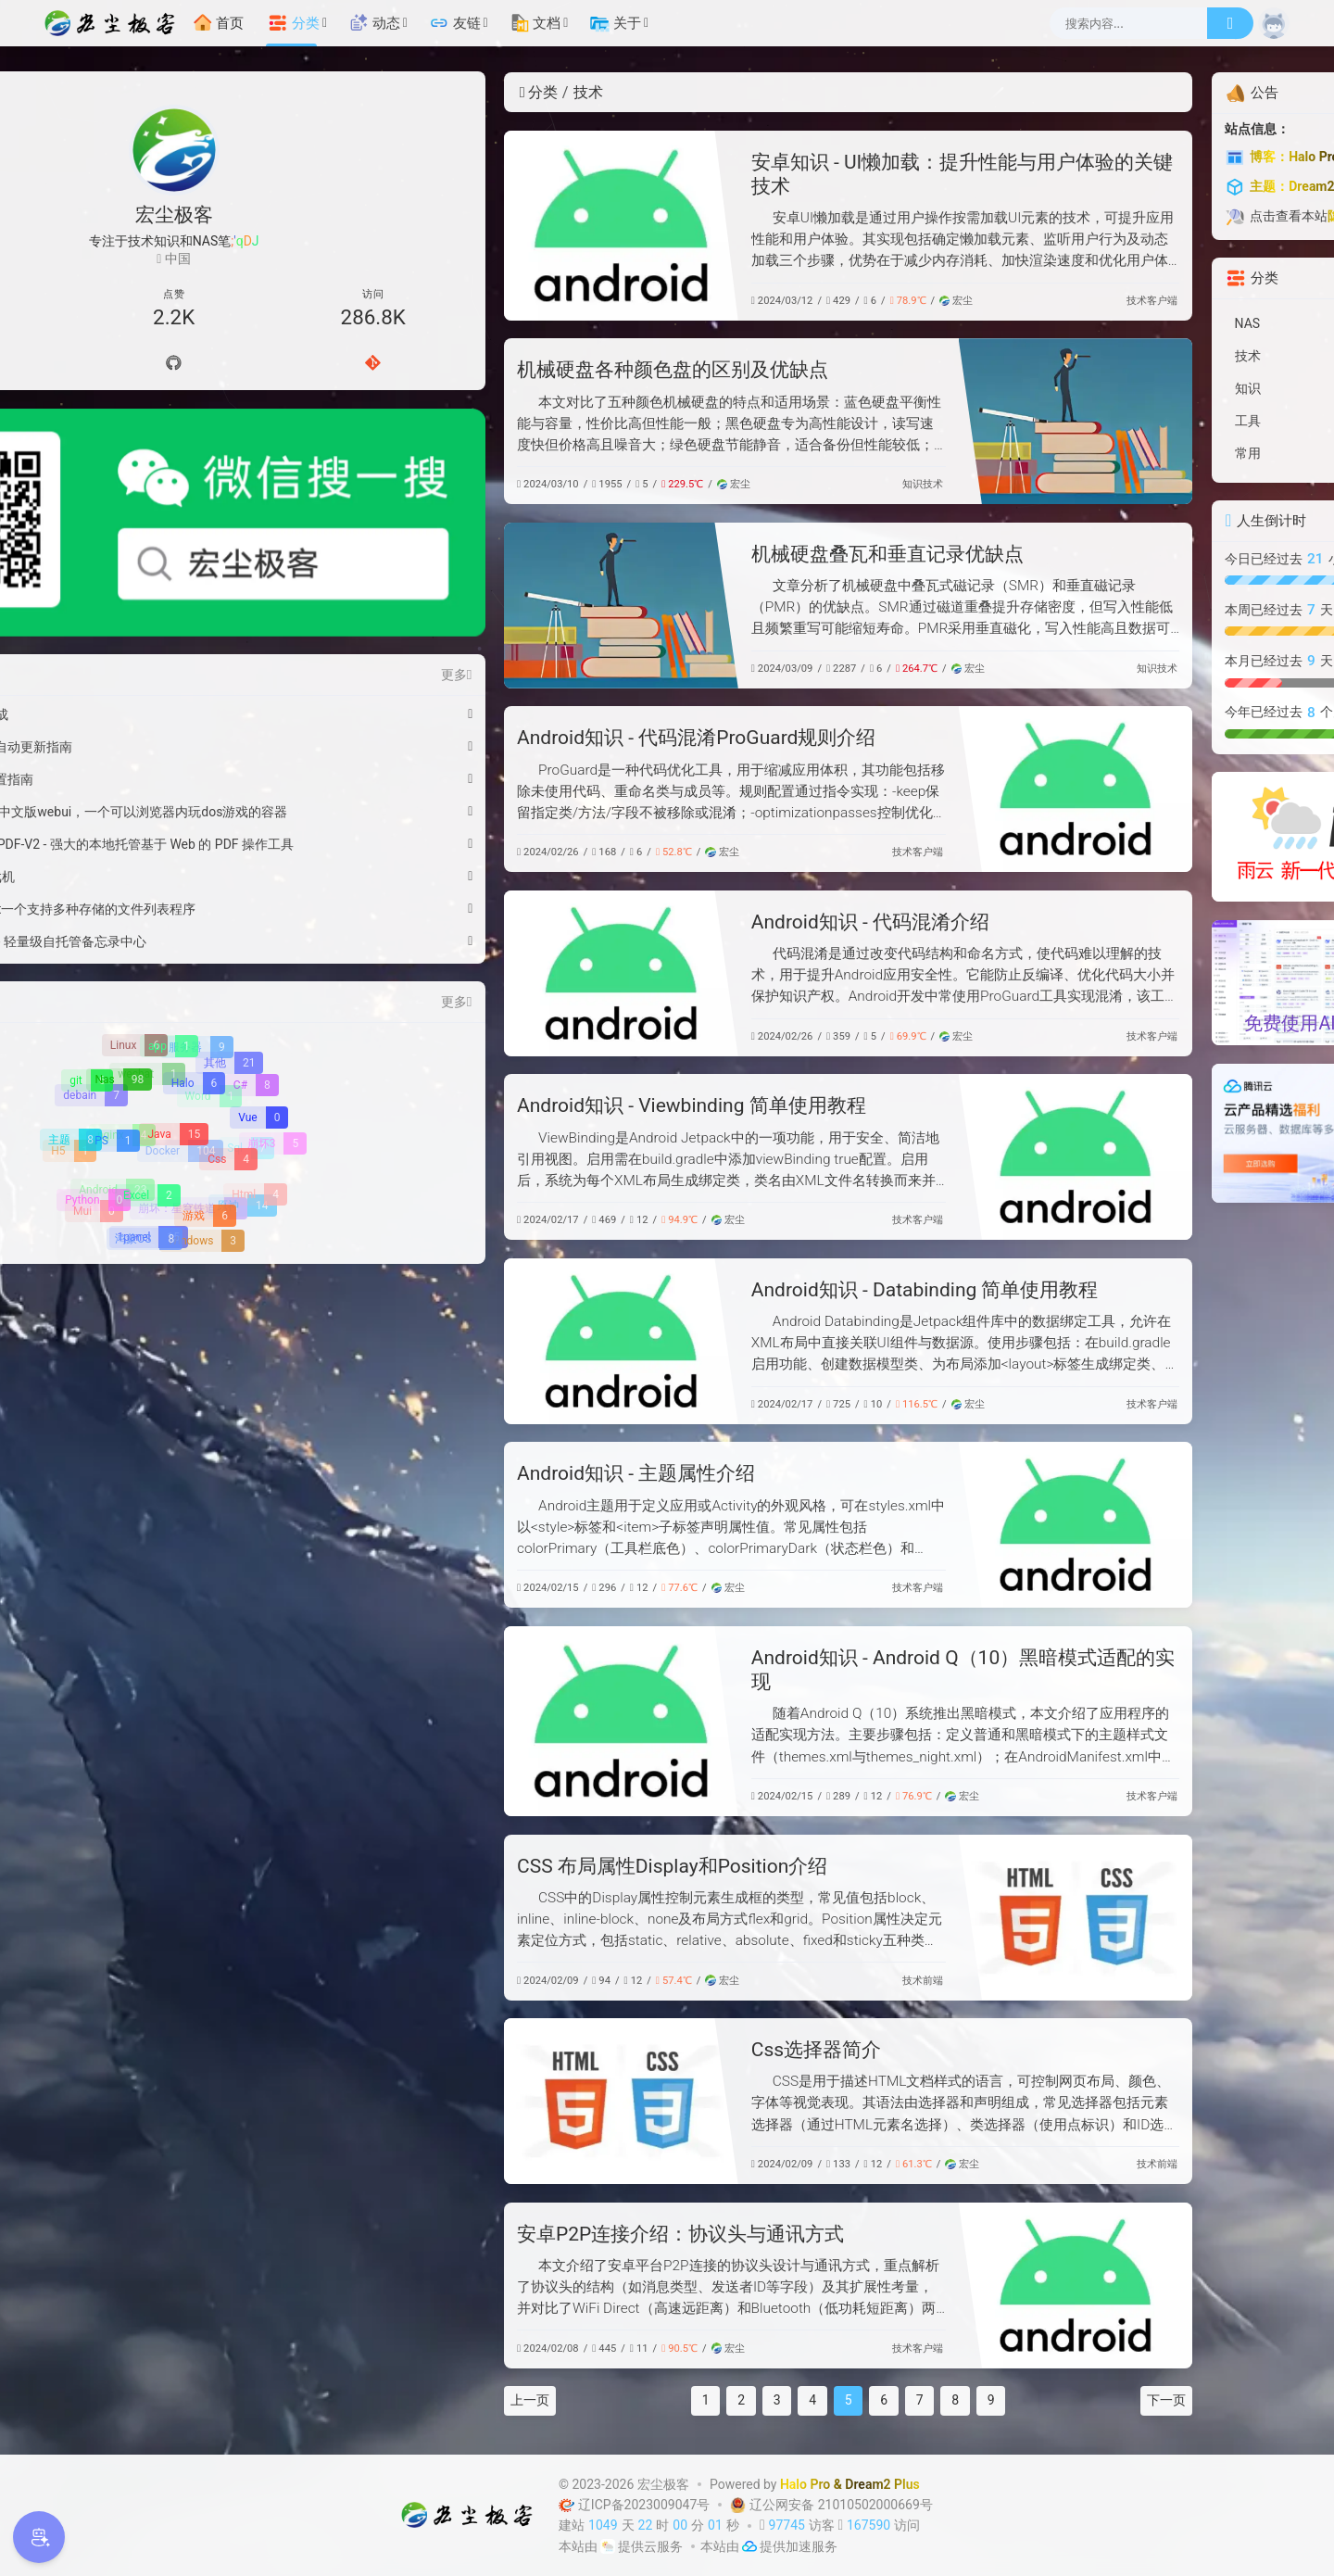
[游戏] (204, 1085)
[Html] (255, 1063)
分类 (294, 23)
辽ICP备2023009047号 (636, 2504)
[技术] (1160, 356)
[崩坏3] (273, 1011)
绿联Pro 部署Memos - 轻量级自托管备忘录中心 (156, 809)
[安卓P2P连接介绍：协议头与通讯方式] (894, 2285)
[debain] (92, 963)
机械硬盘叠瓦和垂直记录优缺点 (706, 554)
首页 (219, 23)
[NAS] (1160, 324)
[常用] (1160, 453)
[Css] (227, 1028)
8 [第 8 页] (774, 2400)
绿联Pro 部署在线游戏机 (127, 744)
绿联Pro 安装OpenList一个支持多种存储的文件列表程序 (156, 776)
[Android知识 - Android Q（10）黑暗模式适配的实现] (439, 1721)
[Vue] (258, 986)
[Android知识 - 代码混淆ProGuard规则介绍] (894, 789)
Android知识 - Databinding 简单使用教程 (743, 1290)
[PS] (111, 1010)
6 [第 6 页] (703, 2400)
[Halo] (192, 952)
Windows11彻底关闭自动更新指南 (156, 614)
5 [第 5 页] (667, 2400)
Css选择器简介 (634, 2050)
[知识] (1160, 389)
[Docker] (181, 1017)
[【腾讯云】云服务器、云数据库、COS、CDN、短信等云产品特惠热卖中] (1160, 1132)
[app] (168, 914)
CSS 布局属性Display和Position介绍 (490, 1866)
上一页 (348, 2400)
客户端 (980, 301)
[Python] (93, 1069)
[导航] (96, 364)
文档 (535, 23)
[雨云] (1160, 835)
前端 (751, 1981)
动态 (374, 23)
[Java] (173, 1003)
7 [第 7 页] (738, 2400)
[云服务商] (607, 2546)
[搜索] (1230, 23)
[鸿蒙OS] (144, 1107)
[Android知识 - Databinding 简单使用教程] (439, 1341)
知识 (731, 484)
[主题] (71, 1008)
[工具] (1160, 421)
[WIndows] (202, 1109)
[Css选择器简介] (439, 2101)
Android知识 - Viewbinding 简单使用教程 (510, 1105)
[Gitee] (252, 364)
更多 (274, 542)
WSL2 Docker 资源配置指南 (136, 646)
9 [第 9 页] (809, 2400)
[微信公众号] (173, 457)
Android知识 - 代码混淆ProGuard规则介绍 (514, 737)
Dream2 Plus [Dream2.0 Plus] (882, 2484)
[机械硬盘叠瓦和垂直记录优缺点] (439, 605)
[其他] (229, 931)
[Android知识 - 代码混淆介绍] (439, 973)
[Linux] (135, 913)
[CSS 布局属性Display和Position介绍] (894, 1918)
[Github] (174, 364)
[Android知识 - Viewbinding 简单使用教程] (894, 1157)
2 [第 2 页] (560, 2400)
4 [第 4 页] (632, 2400)
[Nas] (118, 949)
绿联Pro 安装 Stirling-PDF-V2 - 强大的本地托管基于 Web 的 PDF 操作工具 (156, 711)
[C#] (252, 952)
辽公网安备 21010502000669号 (830, 2504)
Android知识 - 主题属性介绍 (454, 1473)
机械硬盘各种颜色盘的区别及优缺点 (491, 370)
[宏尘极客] (114, 23)
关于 (615, 23)
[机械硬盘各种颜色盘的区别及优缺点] (894, 421)
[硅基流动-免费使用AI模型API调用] (1160, 981)
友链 (455, 23)
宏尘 (774, 301)
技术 (955, 301)
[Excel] (146, 1065)
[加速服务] (749, 2546)
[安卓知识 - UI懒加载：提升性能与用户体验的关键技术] (439, 226)
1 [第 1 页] (524, 2400)
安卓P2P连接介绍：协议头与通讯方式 (498, 2234)
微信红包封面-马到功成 (124, 582)
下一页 (985, 2400)
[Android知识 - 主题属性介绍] (894, 1525)
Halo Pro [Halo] (805, 2484)
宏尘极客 (663, 2484)
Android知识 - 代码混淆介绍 (689, 922)
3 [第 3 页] (595, 2400)
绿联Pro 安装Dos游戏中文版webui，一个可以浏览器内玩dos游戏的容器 (156, 679)
